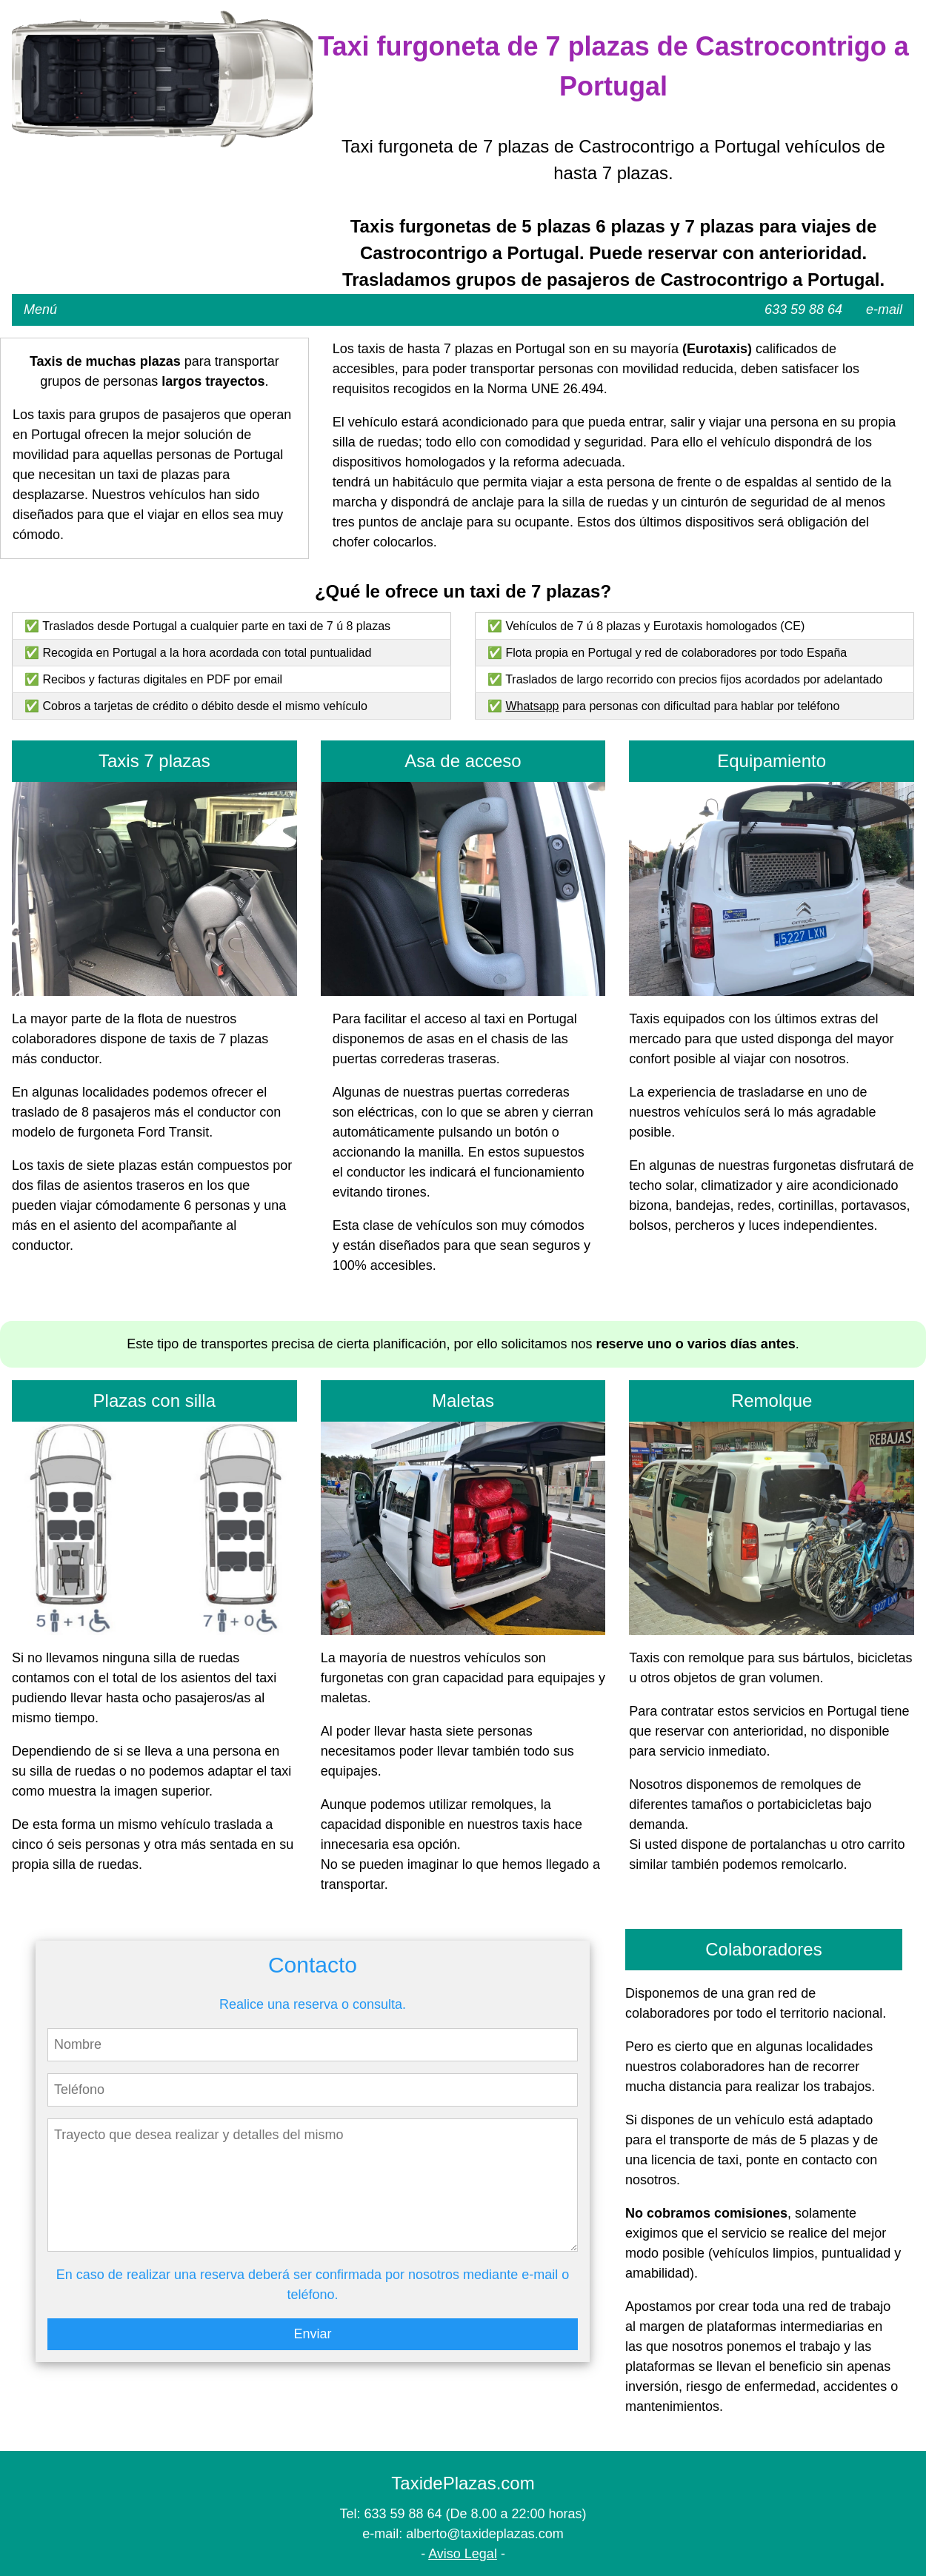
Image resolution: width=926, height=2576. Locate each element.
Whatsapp (532, 706)
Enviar (312, 2333)
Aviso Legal (462, 2553)
